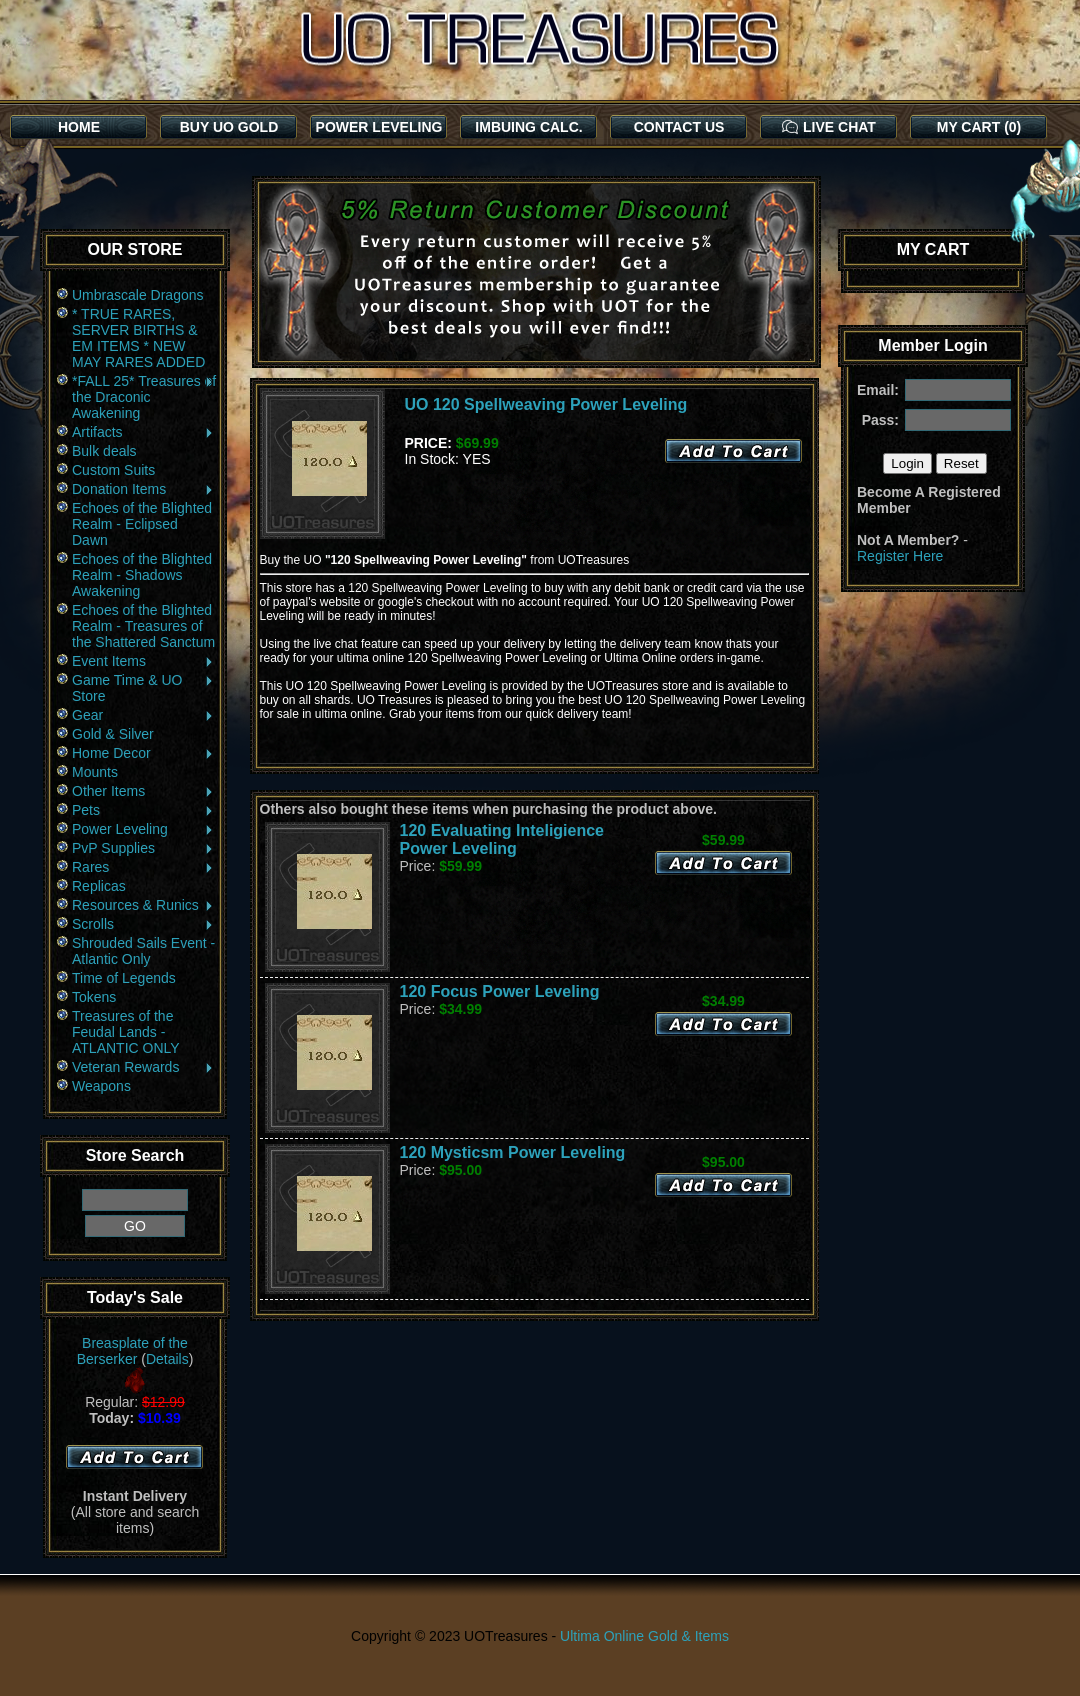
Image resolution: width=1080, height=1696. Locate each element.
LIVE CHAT (829, 127)
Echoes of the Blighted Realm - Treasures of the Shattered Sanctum (143, 626)
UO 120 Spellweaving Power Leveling (546, 404)
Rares (143, 867)
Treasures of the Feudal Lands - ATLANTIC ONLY (126, 1032)
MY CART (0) (979, 127)
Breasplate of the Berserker (132, 1351)
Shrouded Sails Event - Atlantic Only (143, 951)
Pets (143, 810)
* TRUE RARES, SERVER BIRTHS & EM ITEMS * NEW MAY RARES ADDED (138, 338)
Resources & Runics (143, 905)
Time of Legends (124, 978)
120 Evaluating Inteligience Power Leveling (502, 839)
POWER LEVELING (379, 127)
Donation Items (143, 489)
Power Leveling (143, 829)
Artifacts (143, 432)
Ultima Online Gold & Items (644, 1636)
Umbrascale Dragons (138, 295)
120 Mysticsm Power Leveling (513, 1152)
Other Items (143, 791)
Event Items (143, 661)
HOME (79, 127)
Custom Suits (113, 470)
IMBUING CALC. (528, 127)
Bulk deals (104, 451)
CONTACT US (679, 127)
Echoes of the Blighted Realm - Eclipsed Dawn (142, 524)
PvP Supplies (143, 848)
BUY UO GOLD (229, 127)
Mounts (95, 772)
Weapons (101, 1086)
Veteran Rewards (143, 1067)
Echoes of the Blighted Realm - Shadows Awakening (142, 575)
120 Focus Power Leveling (500, 991)
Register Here (900, 556)
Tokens (94, 997)
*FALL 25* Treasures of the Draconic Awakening (144, 397)
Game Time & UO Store (143, 688)
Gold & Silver (113, 734)
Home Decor (143, 753)
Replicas (99, 886)
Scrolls (143, 924)
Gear (143, 715)
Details (167, 1359)
